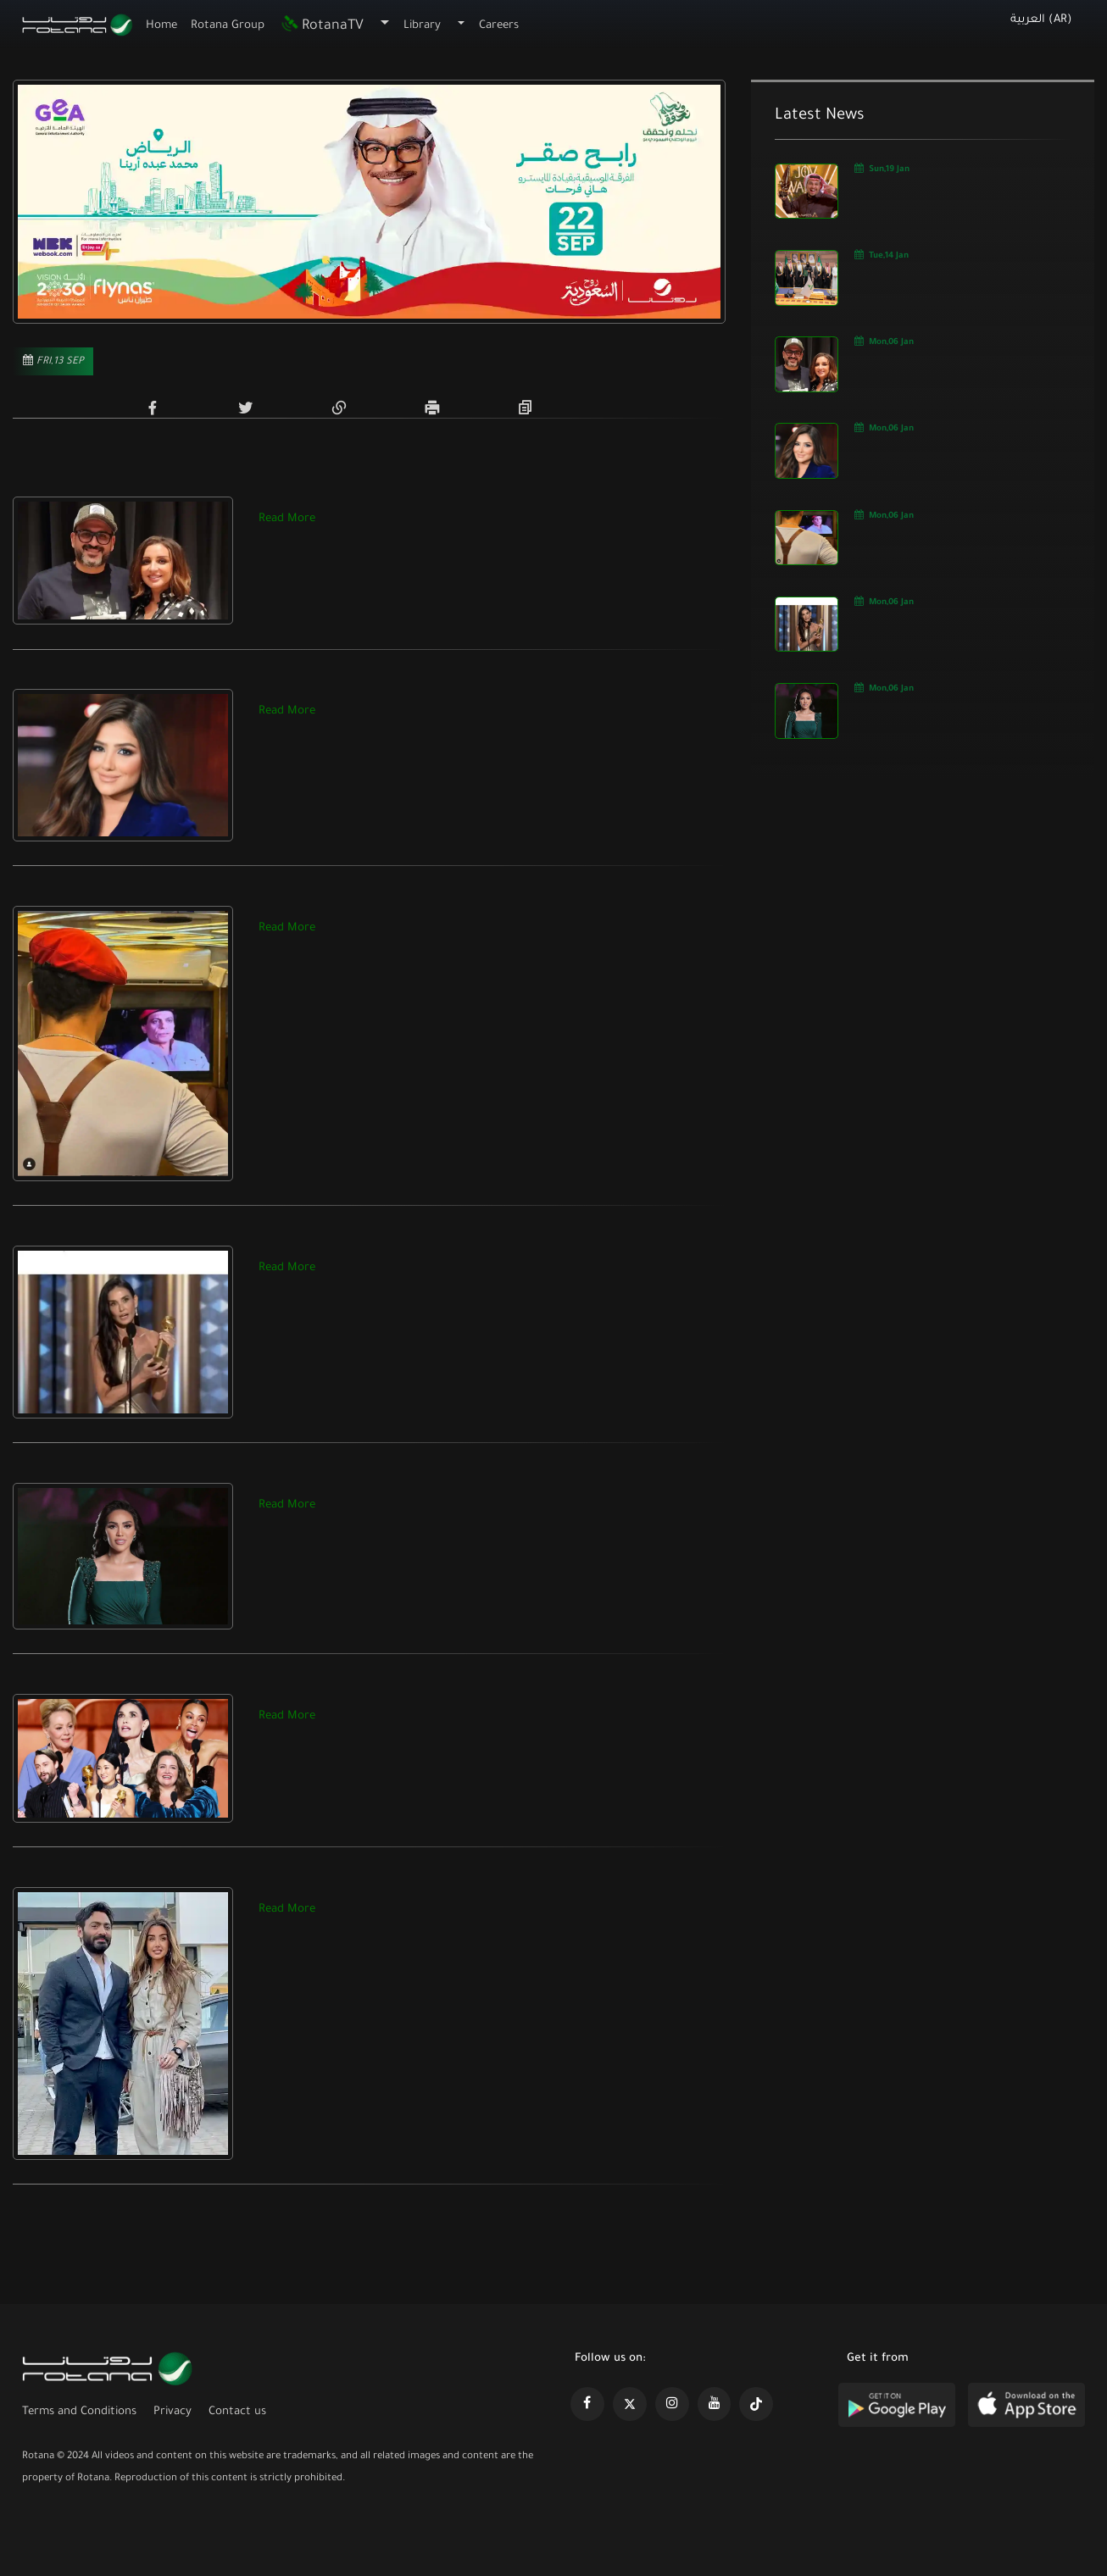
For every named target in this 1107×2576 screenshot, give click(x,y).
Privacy (172, 2412)
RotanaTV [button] (322, 26)
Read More (287, 519)
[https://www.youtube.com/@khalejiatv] (715, 2404)
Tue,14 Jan (882, 254)
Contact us (237, 2412)
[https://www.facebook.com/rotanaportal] (587, 2404)
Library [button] (422, 25)
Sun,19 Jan (882, 168)
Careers (499, 25)
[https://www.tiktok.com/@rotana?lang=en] (756, 2404)
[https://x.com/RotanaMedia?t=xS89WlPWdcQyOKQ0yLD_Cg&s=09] (630, 2404)
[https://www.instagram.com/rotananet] (672, 2404)
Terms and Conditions (79, 2412)
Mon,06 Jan (884, 341)
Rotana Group (228, 25)
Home (161, 25)
